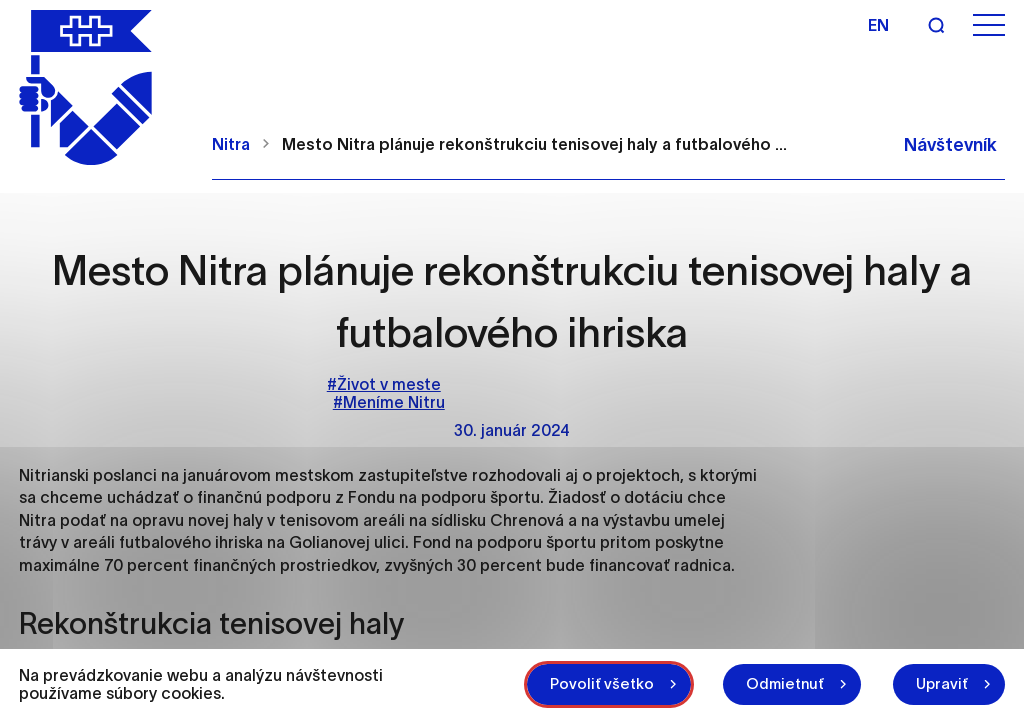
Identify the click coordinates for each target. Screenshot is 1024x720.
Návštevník (950, 145)
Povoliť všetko (602, 683)
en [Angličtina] (878, 25)
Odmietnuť (785, 683)
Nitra (231, 144)
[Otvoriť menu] (989, 25)
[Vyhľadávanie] (936, 25)
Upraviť (942, 683)
